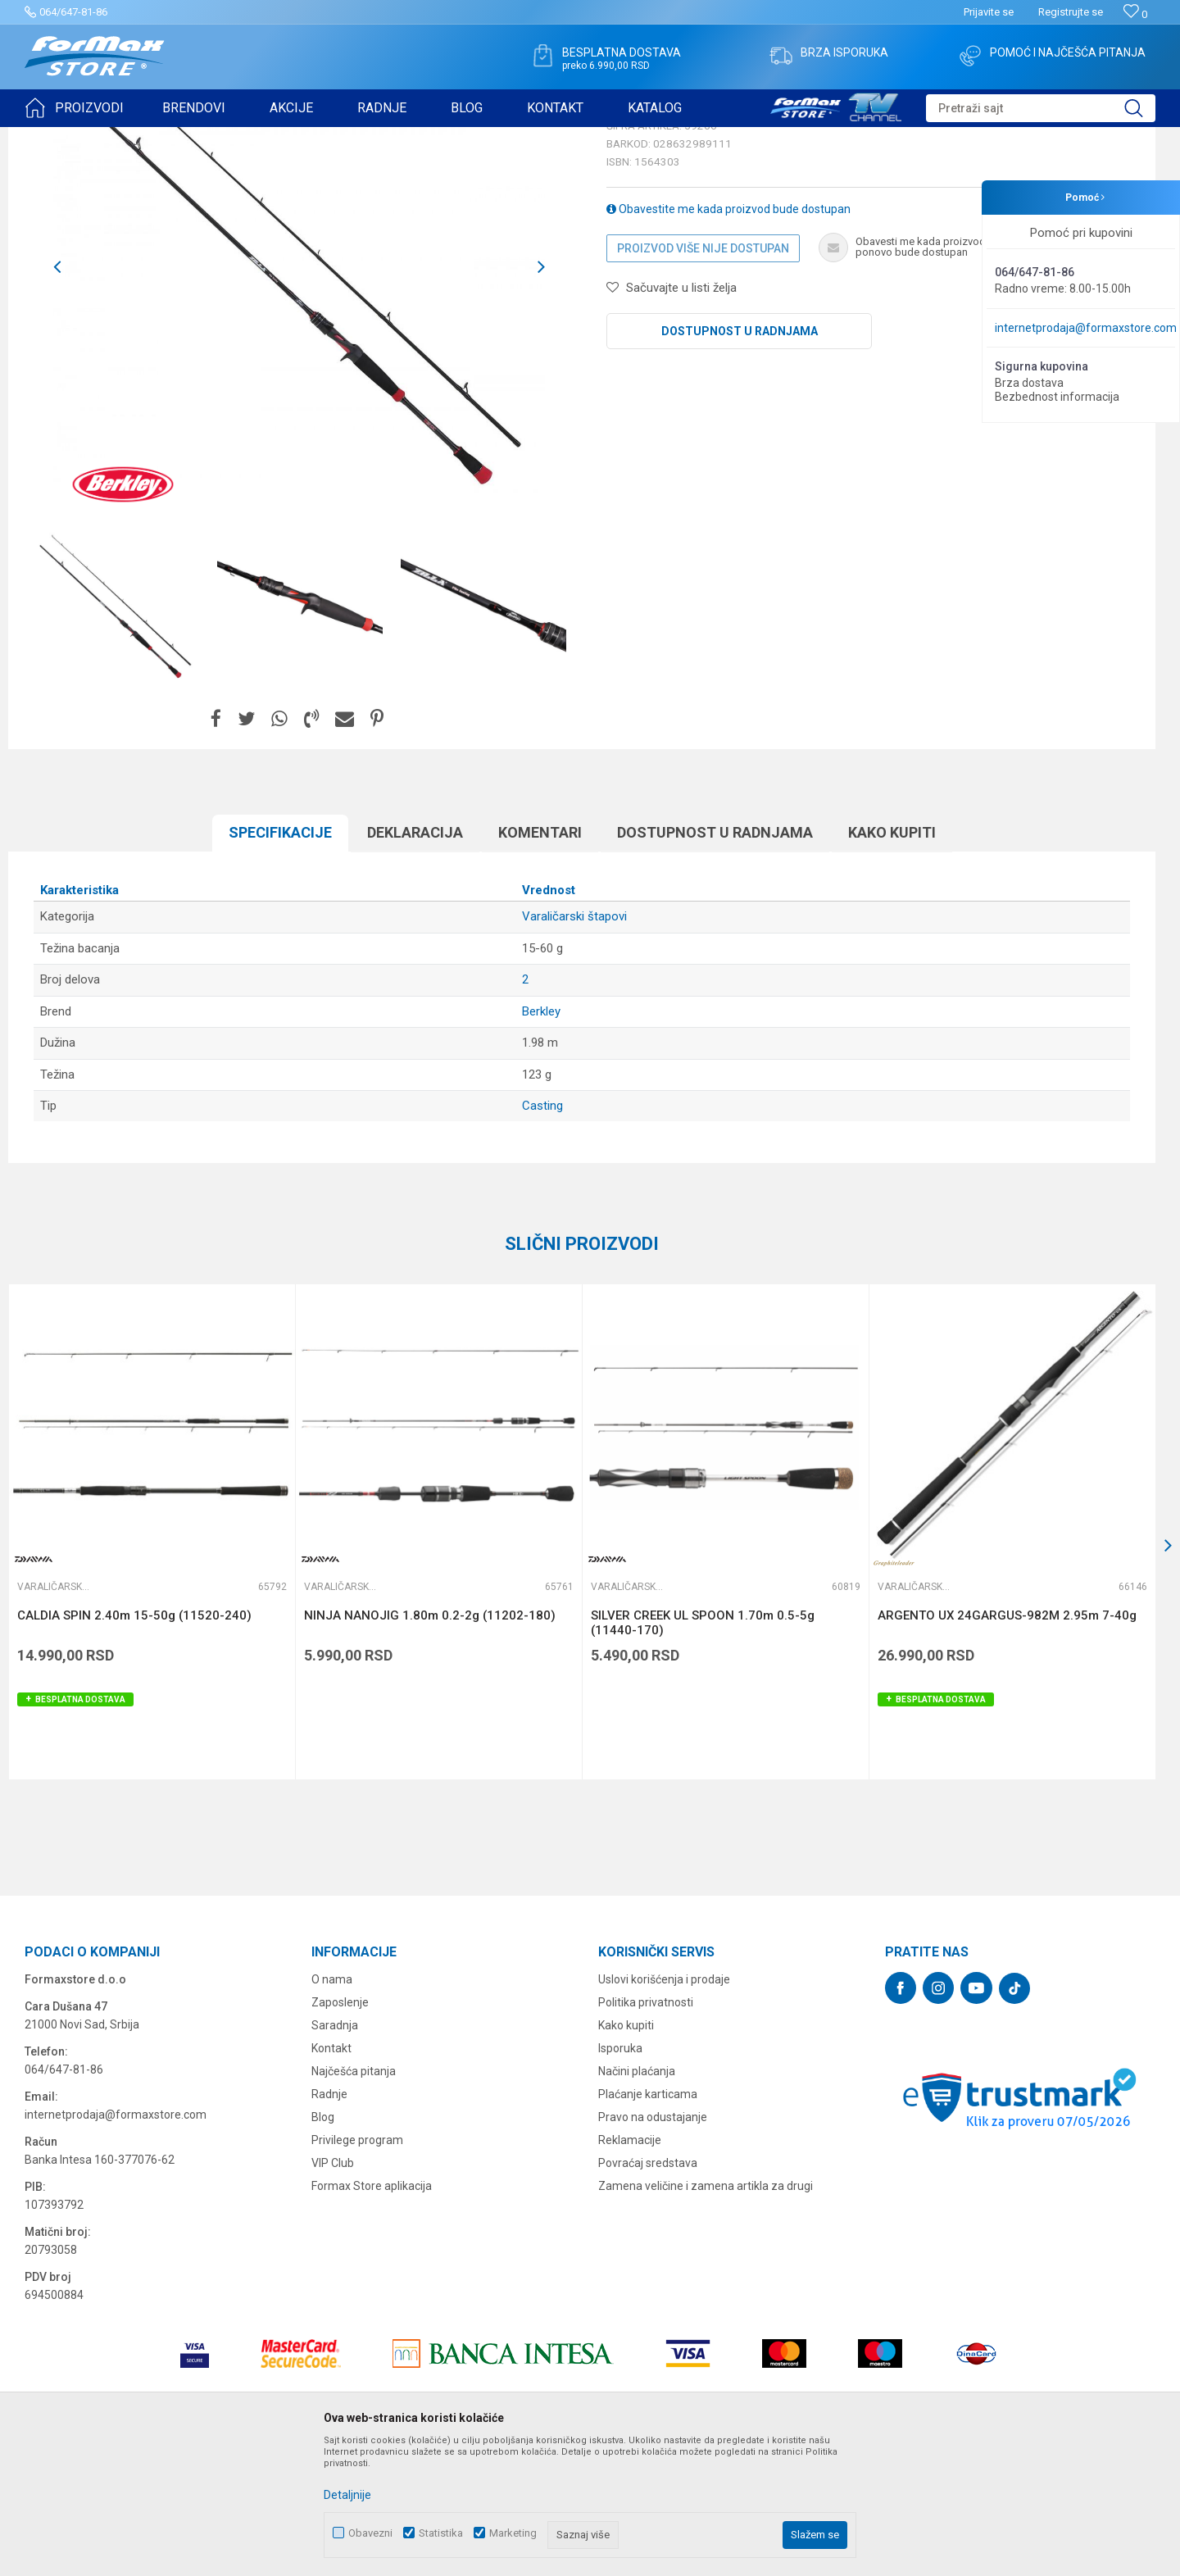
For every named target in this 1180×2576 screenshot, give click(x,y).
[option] (116, 732)
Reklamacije (629, 2267)
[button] (1040, 108)
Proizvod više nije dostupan (703, 375)
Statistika (441, 2533)
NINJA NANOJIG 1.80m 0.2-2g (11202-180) (430, 1742)
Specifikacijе (280, 959)
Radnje (329, 2221)
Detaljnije (347, 2494)
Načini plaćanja (636, 2198)
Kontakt (331, 2175)
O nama (331, 2106)
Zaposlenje (340, 2129)
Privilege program (357, 2267)
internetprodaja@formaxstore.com (1086, 327)
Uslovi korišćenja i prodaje (664, 2106)
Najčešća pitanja (353, 2198)
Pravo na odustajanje (652, 2244)
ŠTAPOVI (171, 137)
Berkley (541, 1138)
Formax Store (54, 137)
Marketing (513, 2533)
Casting (542, 1232)
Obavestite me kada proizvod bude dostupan (728, 336)
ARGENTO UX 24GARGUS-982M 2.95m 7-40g (1007, 1742)
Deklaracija (415, 959)
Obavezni (370, 2533)
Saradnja (334, 2152)
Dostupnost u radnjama (739, 458)
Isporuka (620, 2175)
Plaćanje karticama (647, 2221)
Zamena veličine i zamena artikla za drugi (705, 2312)
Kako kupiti (892, 959)
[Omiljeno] (1135, 14)
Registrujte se (1070, 12)
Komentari (540, 959)
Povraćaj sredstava (647, 2290)
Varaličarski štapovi (247, 137)
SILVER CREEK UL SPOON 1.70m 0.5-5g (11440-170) (703, 1750)
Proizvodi (117, 137)
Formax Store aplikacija (371, 2312)
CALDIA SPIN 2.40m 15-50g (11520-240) (134, 1742)
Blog (322, 2244)
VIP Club (332, 2290)
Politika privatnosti (645, 2129)
